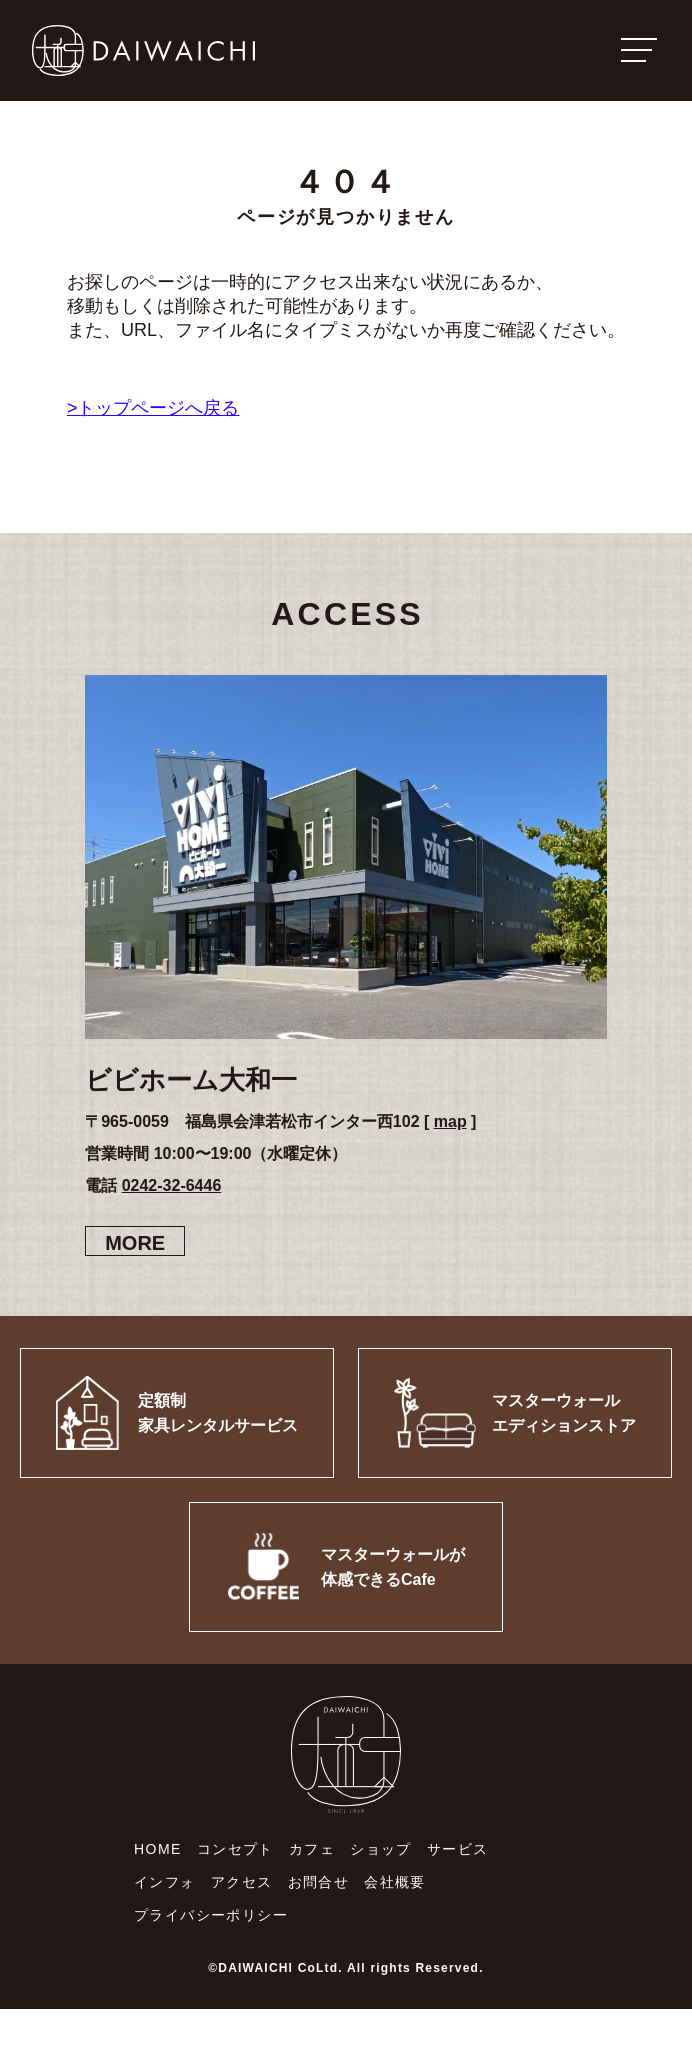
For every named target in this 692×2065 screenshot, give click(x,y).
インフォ (165, 1882)
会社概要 (395, 1882)
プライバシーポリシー (211, 1915)
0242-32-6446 (172, 1185)
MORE (135, 1243)
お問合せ (319, 1882)
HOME (158, 1849)
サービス (458, 1849)
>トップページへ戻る (153, 408)
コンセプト (235, 1849)
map (450, 1121)
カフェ (312, 1849)
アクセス (242, 1882)
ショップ (381, 1849)
